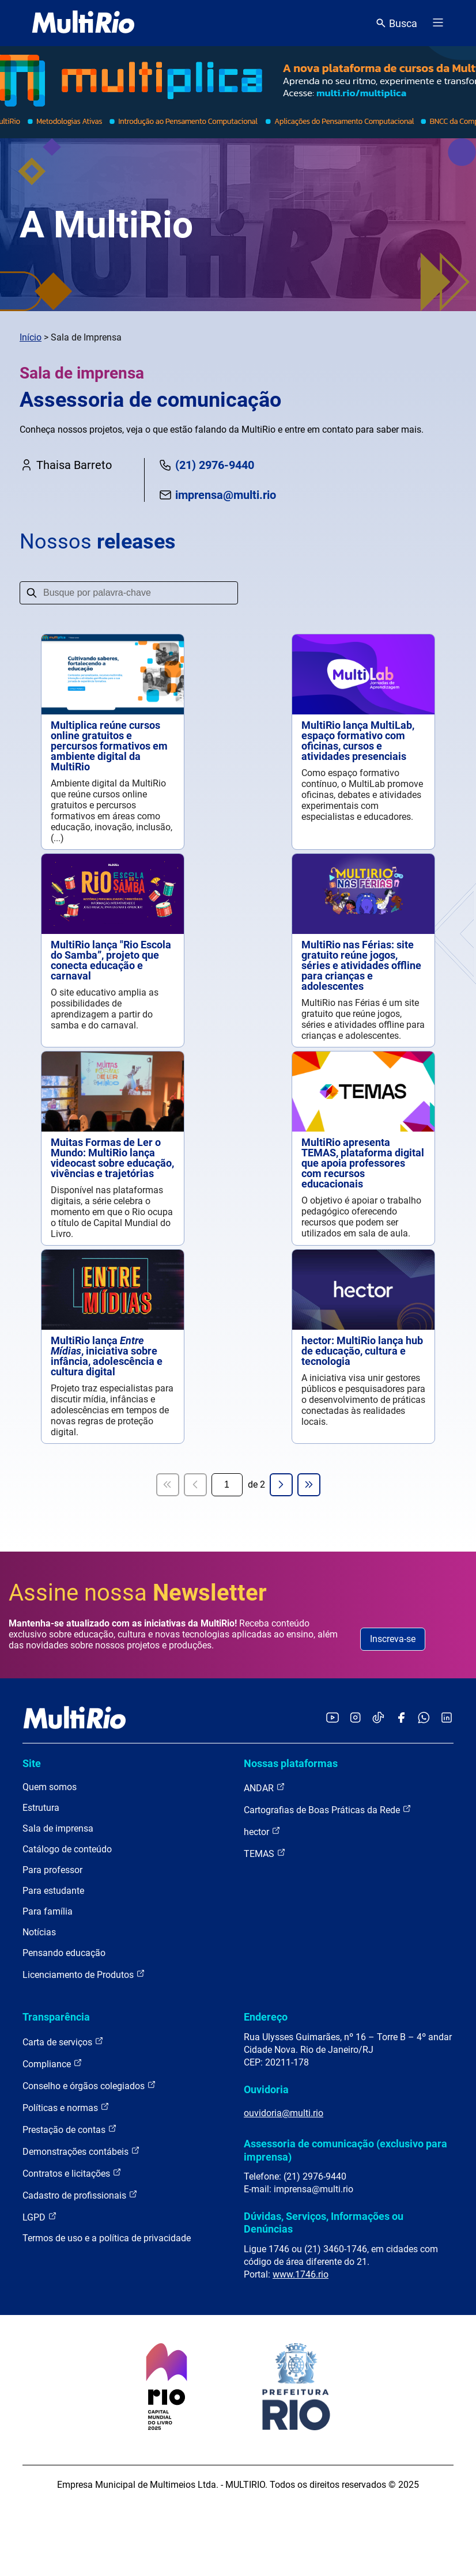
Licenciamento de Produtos (83, 1974)
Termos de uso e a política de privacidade (106, 2238)
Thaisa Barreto (66, 465)
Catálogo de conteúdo (67, 1849)
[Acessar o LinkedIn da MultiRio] (447, 1718)
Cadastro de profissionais (80, 2195)
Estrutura (40, 1807)
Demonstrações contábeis (81, 2151)
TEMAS (265, 1853)
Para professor (52, 1869)
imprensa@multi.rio (217, 495)
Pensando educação (63, 1952)
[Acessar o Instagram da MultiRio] (355, 1718)
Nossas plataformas (291, 1763)
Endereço (266, 2017)
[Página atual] (227, 1484)
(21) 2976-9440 (206, 465)
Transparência (56, 2017)
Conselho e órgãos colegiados (89, 2085)
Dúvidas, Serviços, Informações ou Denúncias (323, 2222)
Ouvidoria (266, 2089)
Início (30, 337)
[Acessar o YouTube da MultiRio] (332, 1718)
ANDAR (264, 1787)
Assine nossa (138, 1592)
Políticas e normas (65, 2107)
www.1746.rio (300, 2274)
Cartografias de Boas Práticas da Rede (327, 1809)
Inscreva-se (392, 1638)
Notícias (39, 1932)
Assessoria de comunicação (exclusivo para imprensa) (345, 2150)
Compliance (52, 2063)
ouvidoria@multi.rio (283, 2113)
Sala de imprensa (57, 1828)
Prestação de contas (69, 2129)
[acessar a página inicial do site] (83, 23)
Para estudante (53, 1890)
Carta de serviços (63, 2042)
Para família (47, 1911)
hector (262, 1831)
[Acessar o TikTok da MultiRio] (378, 1718)
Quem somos (49, 1786)
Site (31, 1763)
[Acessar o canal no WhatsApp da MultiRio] (424, 1718)
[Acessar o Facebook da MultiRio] (401, 1718)
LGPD (39, 2217)
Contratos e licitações (72, 2173)
